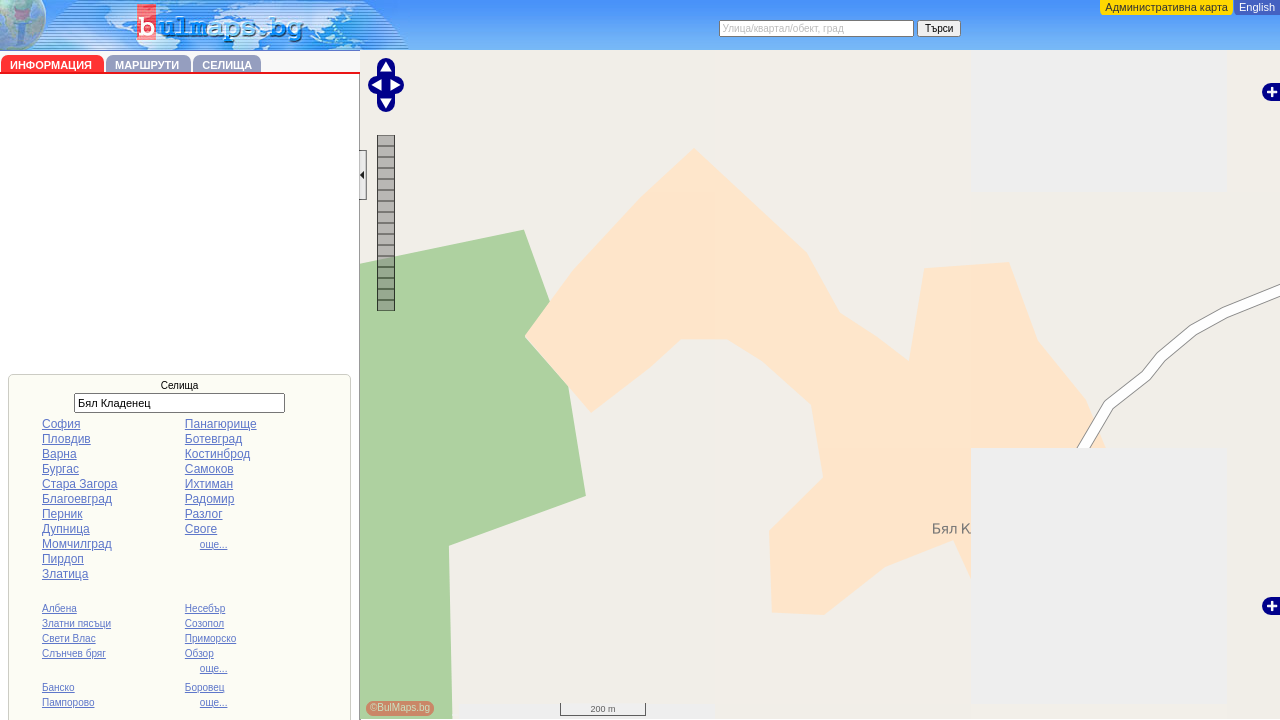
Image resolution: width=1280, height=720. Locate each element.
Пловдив (66, 439)
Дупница (66, 529)
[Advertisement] (180, 224)
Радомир (210, 499)
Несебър (205, 608)
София (61, 424)
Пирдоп (63, 559)
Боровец (205, 687)
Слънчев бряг (74, 653)
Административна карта (1166, 7)
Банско (58, 687)
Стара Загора (79, 484)
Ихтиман (209, 484)
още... (214, 544)
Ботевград (213, 439)
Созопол (204, 623)
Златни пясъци (76, 623)
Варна (59, 454)
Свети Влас (69, 638)
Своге (201, 529)
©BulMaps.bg (400, 707)
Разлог (204, 514)
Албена (59, 608)
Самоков (209, 469)
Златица (65, 574)
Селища (227, 65)
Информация (52, 65)
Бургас (60, 469)
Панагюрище (221, 424)
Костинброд (217, 454)
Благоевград (77, 499)
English (1257, 7)
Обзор (199, 653)
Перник (62, 514)
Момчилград (77, 544)
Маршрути (148, 65)
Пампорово (68, 702)
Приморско (210, 638)
